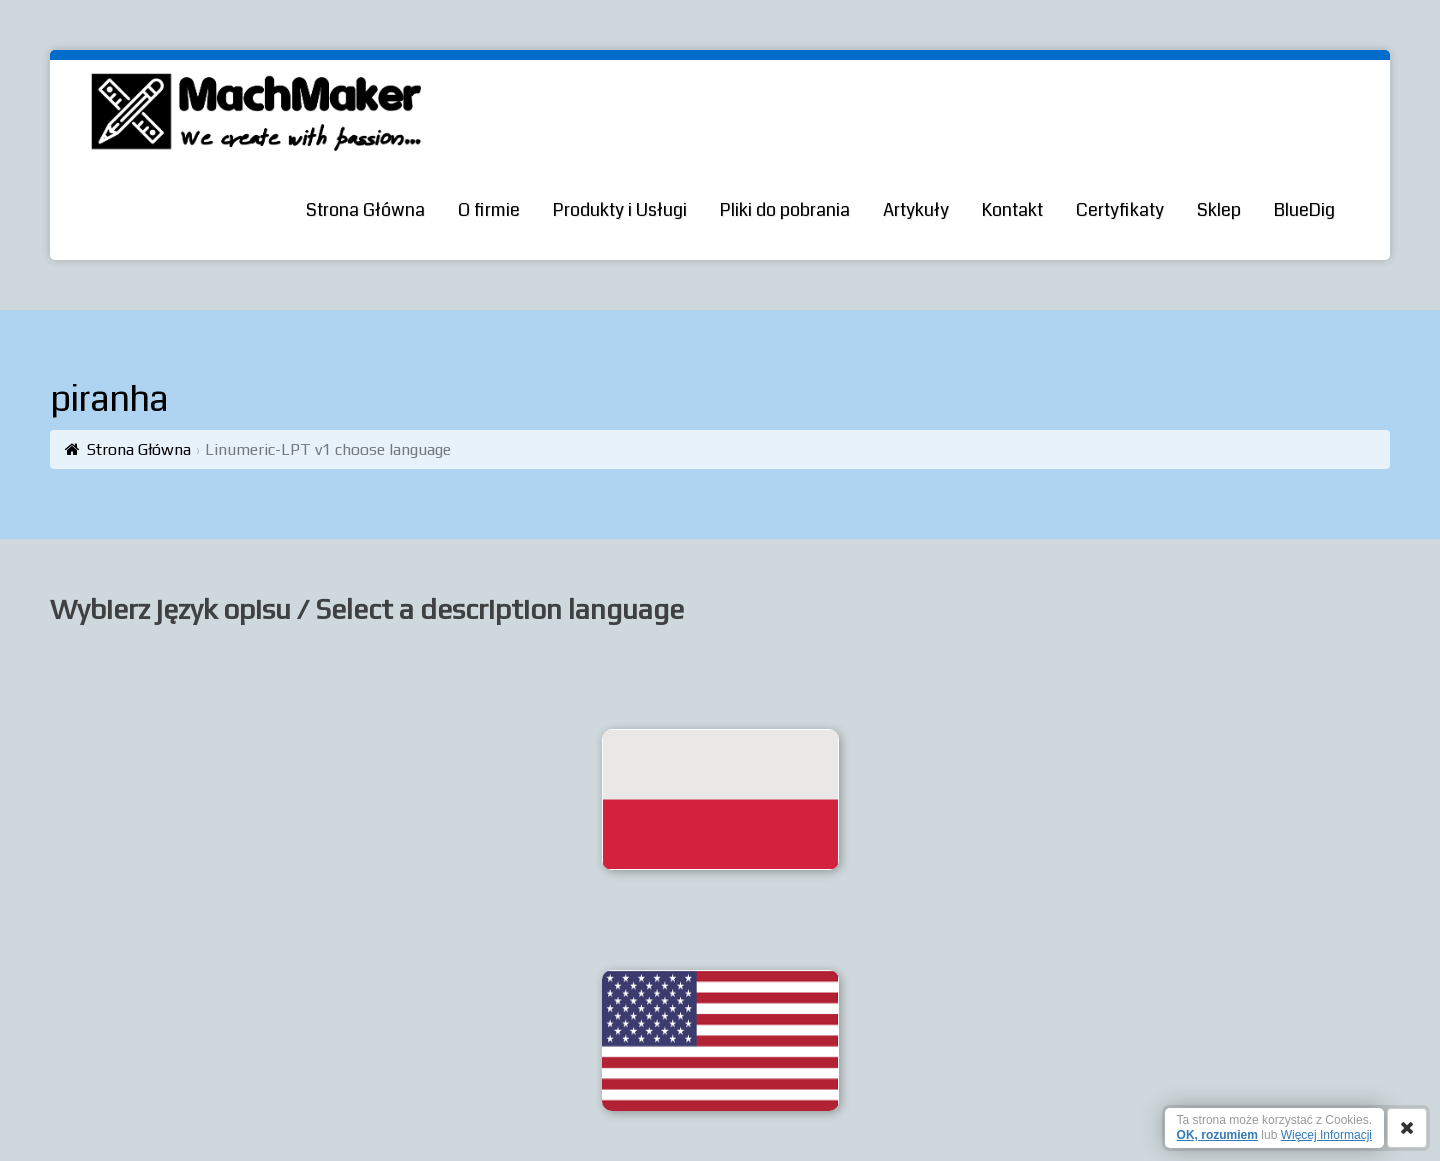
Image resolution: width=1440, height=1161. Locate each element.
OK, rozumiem (1217, 1135)
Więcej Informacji (1326, 1135)
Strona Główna (139, 449)
